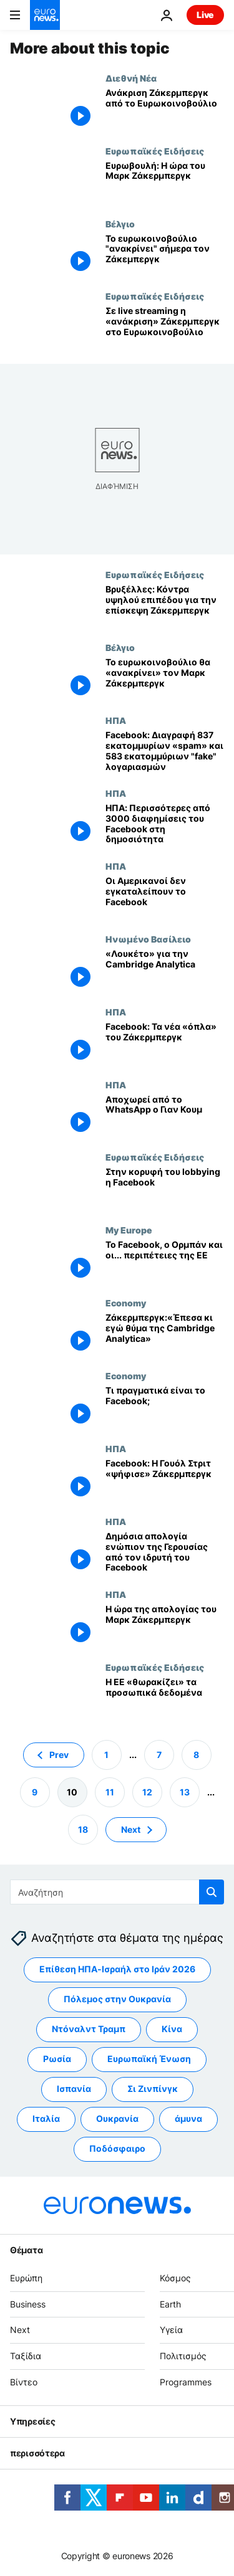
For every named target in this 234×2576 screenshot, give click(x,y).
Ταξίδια (25, 2355)
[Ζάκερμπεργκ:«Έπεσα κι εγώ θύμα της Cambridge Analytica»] (164, 1334)
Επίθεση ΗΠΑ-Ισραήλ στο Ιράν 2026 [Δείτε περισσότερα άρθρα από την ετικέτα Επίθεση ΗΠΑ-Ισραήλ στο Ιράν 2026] (117, 1969)
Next (20, 2329)
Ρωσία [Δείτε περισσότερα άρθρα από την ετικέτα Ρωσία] (57, 2058)
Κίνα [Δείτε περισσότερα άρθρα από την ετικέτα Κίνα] (172, 2028)
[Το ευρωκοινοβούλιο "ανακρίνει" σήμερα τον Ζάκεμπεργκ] (164, 255)
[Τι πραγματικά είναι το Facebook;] (164, 1406)
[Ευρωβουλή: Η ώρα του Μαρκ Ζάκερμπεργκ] (164, 182)
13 (185, 1791)
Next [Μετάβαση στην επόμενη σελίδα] (130, 1828)
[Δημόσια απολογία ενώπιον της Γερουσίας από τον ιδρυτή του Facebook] (164, 1552)
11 (109, 1791)
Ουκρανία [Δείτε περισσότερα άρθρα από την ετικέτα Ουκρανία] (117, 2118)
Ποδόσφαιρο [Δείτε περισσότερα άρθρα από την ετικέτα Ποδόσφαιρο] (117, 2148)
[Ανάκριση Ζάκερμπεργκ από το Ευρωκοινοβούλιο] (164, 109)
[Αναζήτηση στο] (117, 1892)
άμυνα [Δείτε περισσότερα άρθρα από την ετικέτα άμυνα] (188, 2118)
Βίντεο (23, 2382)
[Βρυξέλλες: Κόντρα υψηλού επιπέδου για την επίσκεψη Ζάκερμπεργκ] (164, 605)
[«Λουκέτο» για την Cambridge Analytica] (164, 970)
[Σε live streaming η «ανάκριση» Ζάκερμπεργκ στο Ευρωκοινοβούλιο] (164, 327)
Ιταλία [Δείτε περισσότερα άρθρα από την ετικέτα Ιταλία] (46, 2118)
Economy (125, 1303)
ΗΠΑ (115, 720)
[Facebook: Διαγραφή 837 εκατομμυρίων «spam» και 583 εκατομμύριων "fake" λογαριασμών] (164, 751)
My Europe (128, 1230)
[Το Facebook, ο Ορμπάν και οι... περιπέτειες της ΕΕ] (164, 1261)
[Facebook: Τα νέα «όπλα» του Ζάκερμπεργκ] (164, 1043)
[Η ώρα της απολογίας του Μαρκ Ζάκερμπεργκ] (164, 1625)
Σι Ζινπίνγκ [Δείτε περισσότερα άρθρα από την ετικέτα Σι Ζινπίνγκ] (152, 2088)
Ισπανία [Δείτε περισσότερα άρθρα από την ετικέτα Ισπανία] (74, 2088)
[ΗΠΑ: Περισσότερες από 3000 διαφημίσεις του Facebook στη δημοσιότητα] (164, 824)
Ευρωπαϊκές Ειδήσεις (154, 151)
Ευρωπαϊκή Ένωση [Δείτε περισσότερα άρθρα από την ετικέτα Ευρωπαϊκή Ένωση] (149, 2058)
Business (28, 2303)
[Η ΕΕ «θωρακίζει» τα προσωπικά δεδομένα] (164, 1698)
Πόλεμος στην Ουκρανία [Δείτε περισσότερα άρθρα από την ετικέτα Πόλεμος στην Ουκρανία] (117, 1999)
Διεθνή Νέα (131, 78)
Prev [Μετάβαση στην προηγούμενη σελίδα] (59, 1754)
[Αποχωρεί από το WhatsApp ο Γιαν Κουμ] (164, 1116)
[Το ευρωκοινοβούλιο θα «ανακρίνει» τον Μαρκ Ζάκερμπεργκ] (164, 678)
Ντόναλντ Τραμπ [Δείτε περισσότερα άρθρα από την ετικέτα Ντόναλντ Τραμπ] (88, 2028)
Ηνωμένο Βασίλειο (148, 939)
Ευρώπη (26, 2277)
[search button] (211, 1892)
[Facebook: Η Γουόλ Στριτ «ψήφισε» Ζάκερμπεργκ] (164, 1479)
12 (147, 1791)
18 (83, 1828)
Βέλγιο (120, 224)
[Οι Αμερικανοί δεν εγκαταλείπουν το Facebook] (164, 897)
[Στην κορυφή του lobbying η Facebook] (164, 1188)
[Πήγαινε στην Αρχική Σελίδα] (45, 15)
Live (205, 14)
